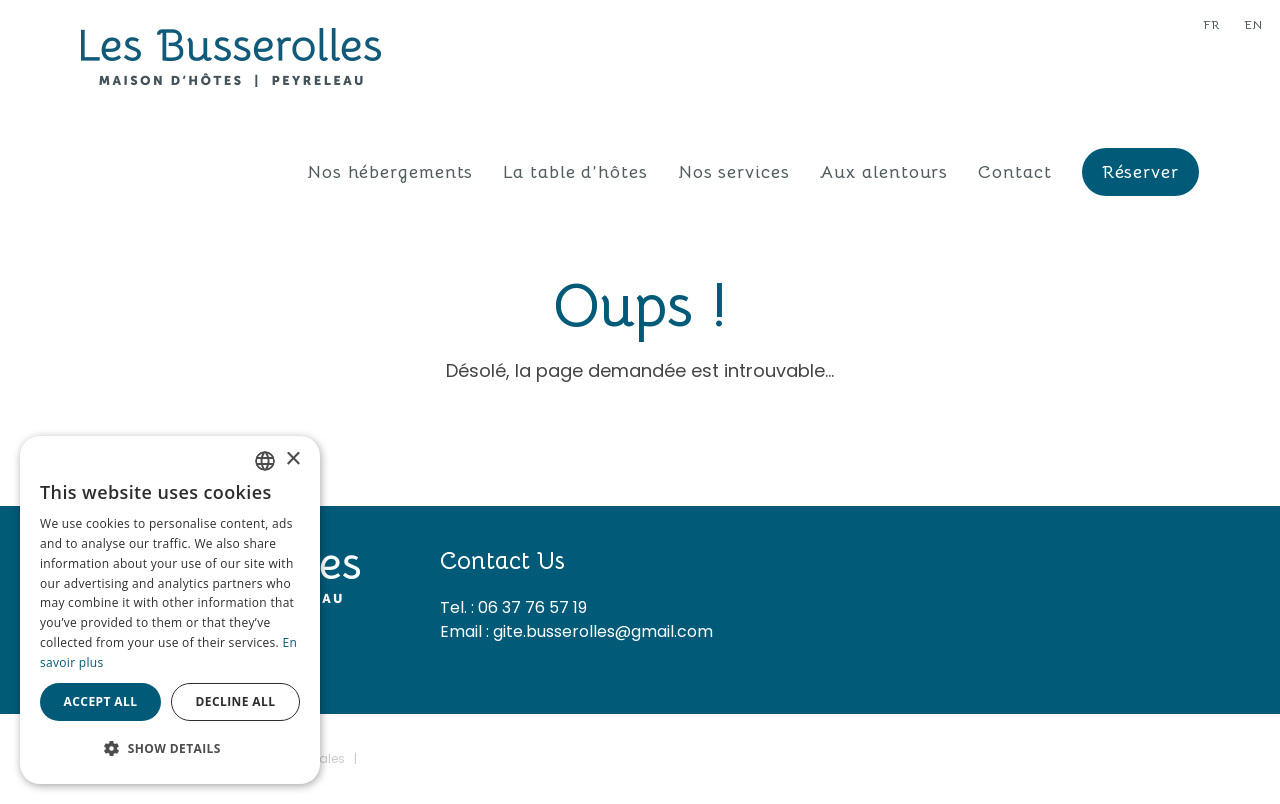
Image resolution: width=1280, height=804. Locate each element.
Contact (1014, 172)
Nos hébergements (390, 172)
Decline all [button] (236, 701)
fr (1211, 24)
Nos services (734, 172)
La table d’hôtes (575, 172)
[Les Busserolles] (231, 56)
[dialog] (170, 610)
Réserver (1140, 172)
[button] (170, 749)
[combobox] (265, 461)
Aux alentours (884, 172)
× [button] (292, 459)
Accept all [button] (101, 701)
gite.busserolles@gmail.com (603, 631)
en (1253, 24)
